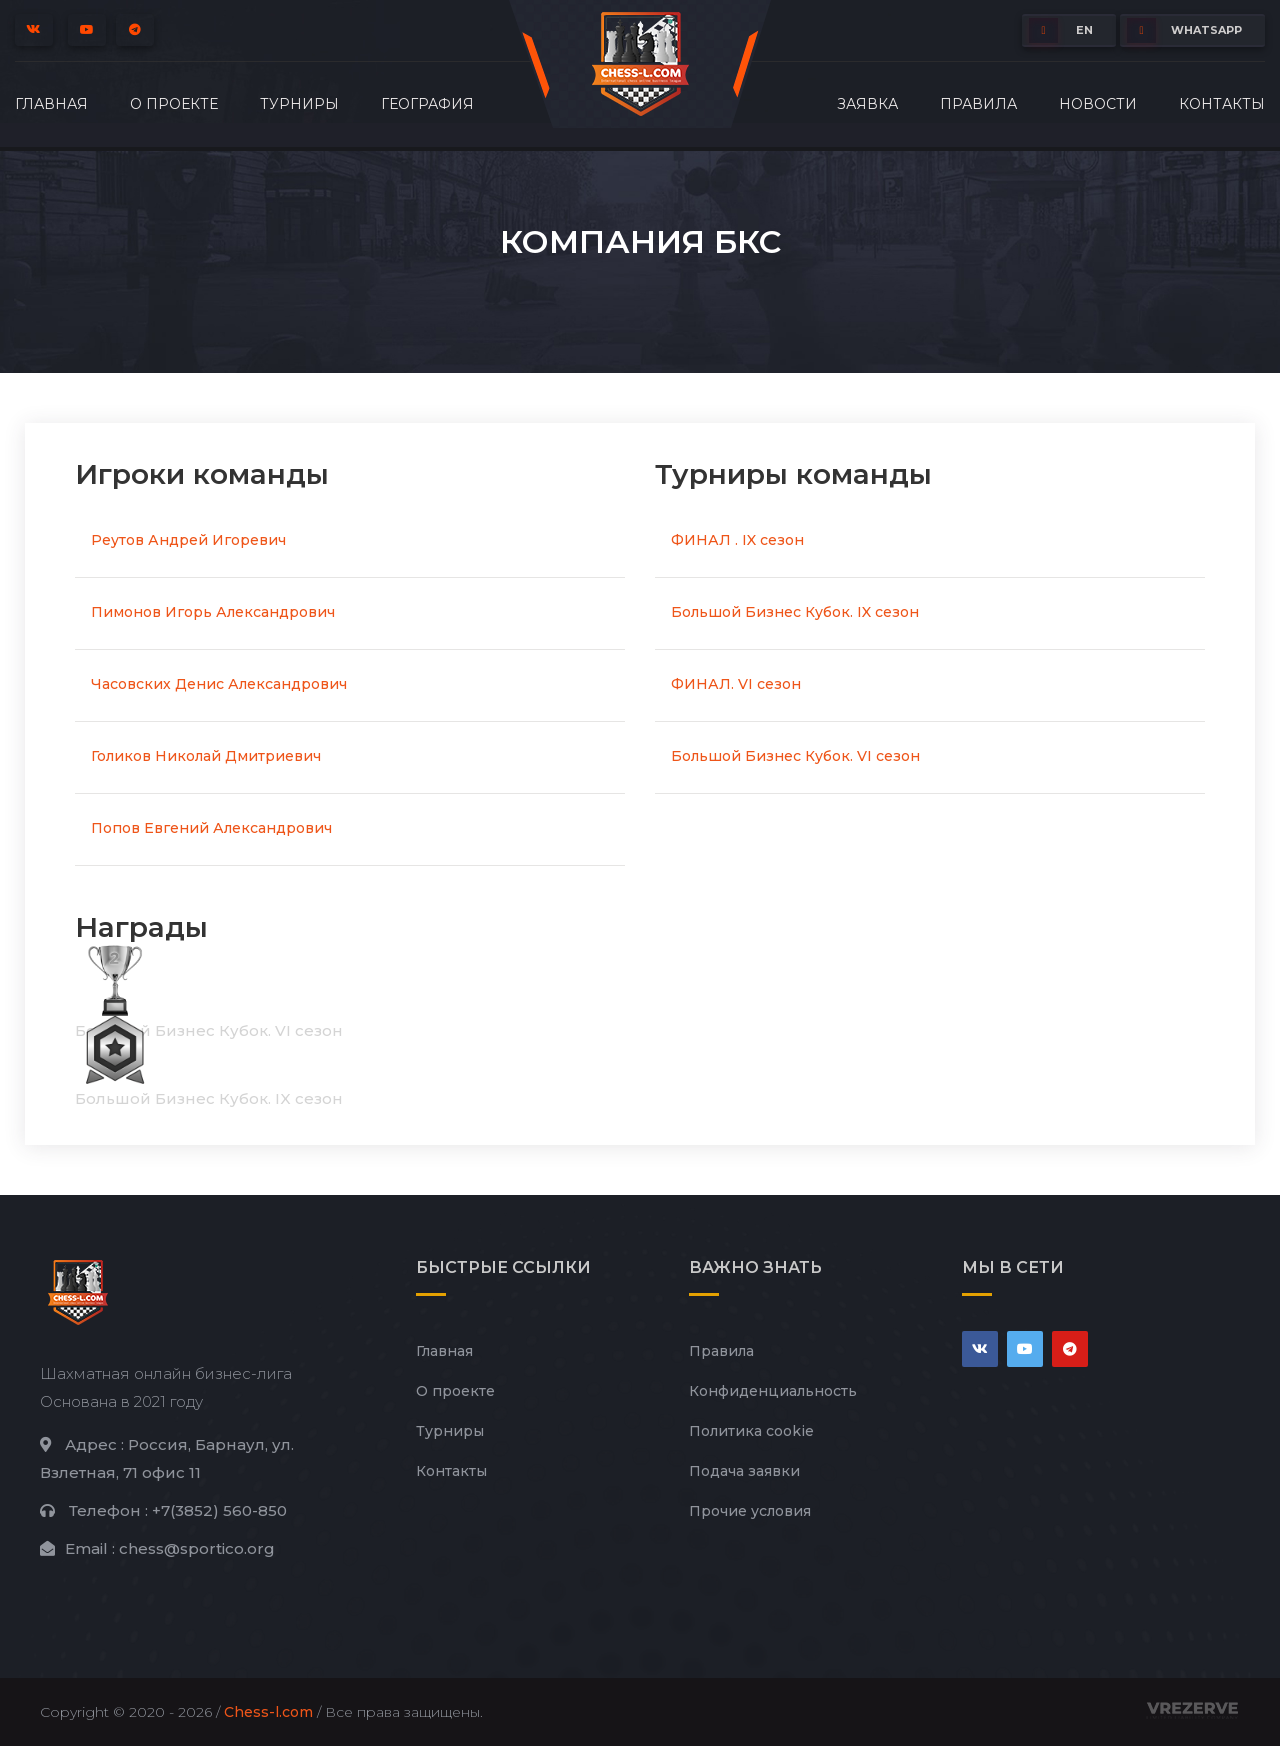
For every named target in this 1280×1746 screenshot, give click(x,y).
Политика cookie (751, 1431)
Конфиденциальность (773, 1391)
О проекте (174, 104)
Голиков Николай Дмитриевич (206, 756)
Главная (51, 104)
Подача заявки (744, 1471)
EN (1061, 30)
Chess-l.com (268, 1712)
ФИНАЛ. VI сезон (736, 684)
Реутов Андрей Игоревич (188, 540)
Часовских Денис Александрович (219, 684)
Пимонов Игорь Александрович (213, 612)
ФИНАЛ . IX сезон (737, 540)
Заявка (867, 104)
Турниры (299, 104)
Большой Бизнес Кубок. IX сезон (795, 612)
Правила (978, 104)
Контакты (1222, 104)
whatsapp (1184, 30)
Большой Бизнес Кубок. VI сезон (795, 756)
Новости (1098, 104)
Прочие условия (750, 1511)
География (427, 104)
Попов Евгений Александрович (211, 828)
